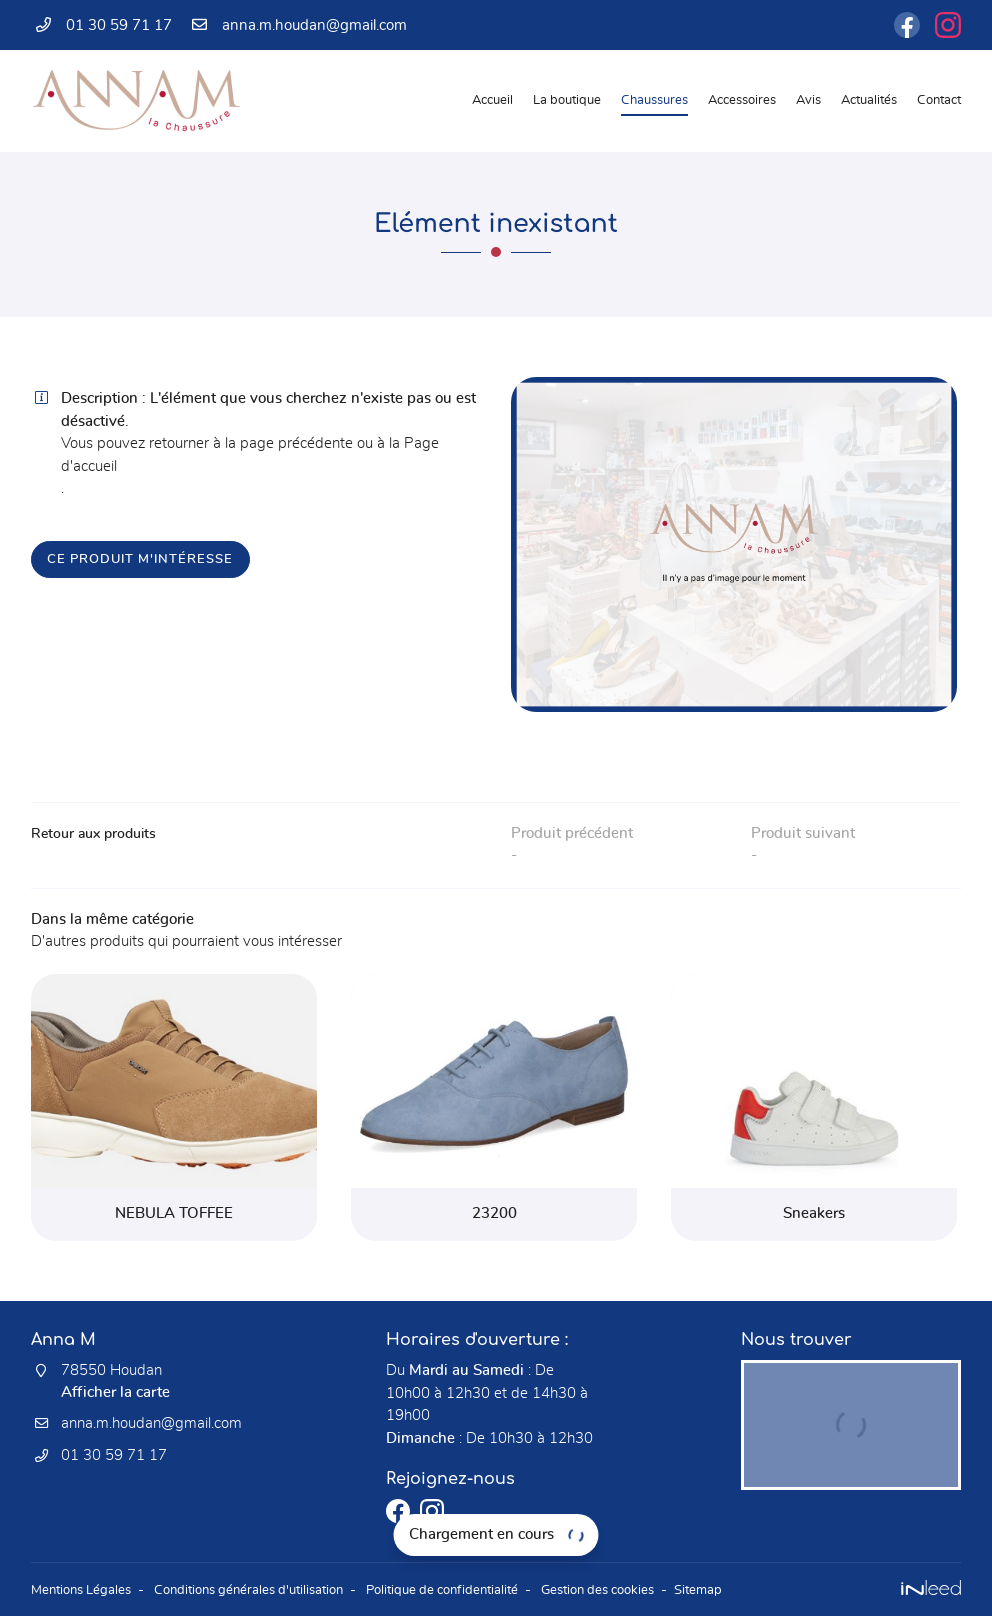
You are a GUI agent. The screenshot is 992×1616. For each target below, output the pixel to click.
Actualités (869, 100)
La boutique (567, 100)
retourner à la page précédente (251, 443)
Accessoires (742, 100)
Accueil (492, 100)
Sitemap (752, 1590)
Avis (808, 100)
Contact (939, 100)
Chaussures (654, 100)
